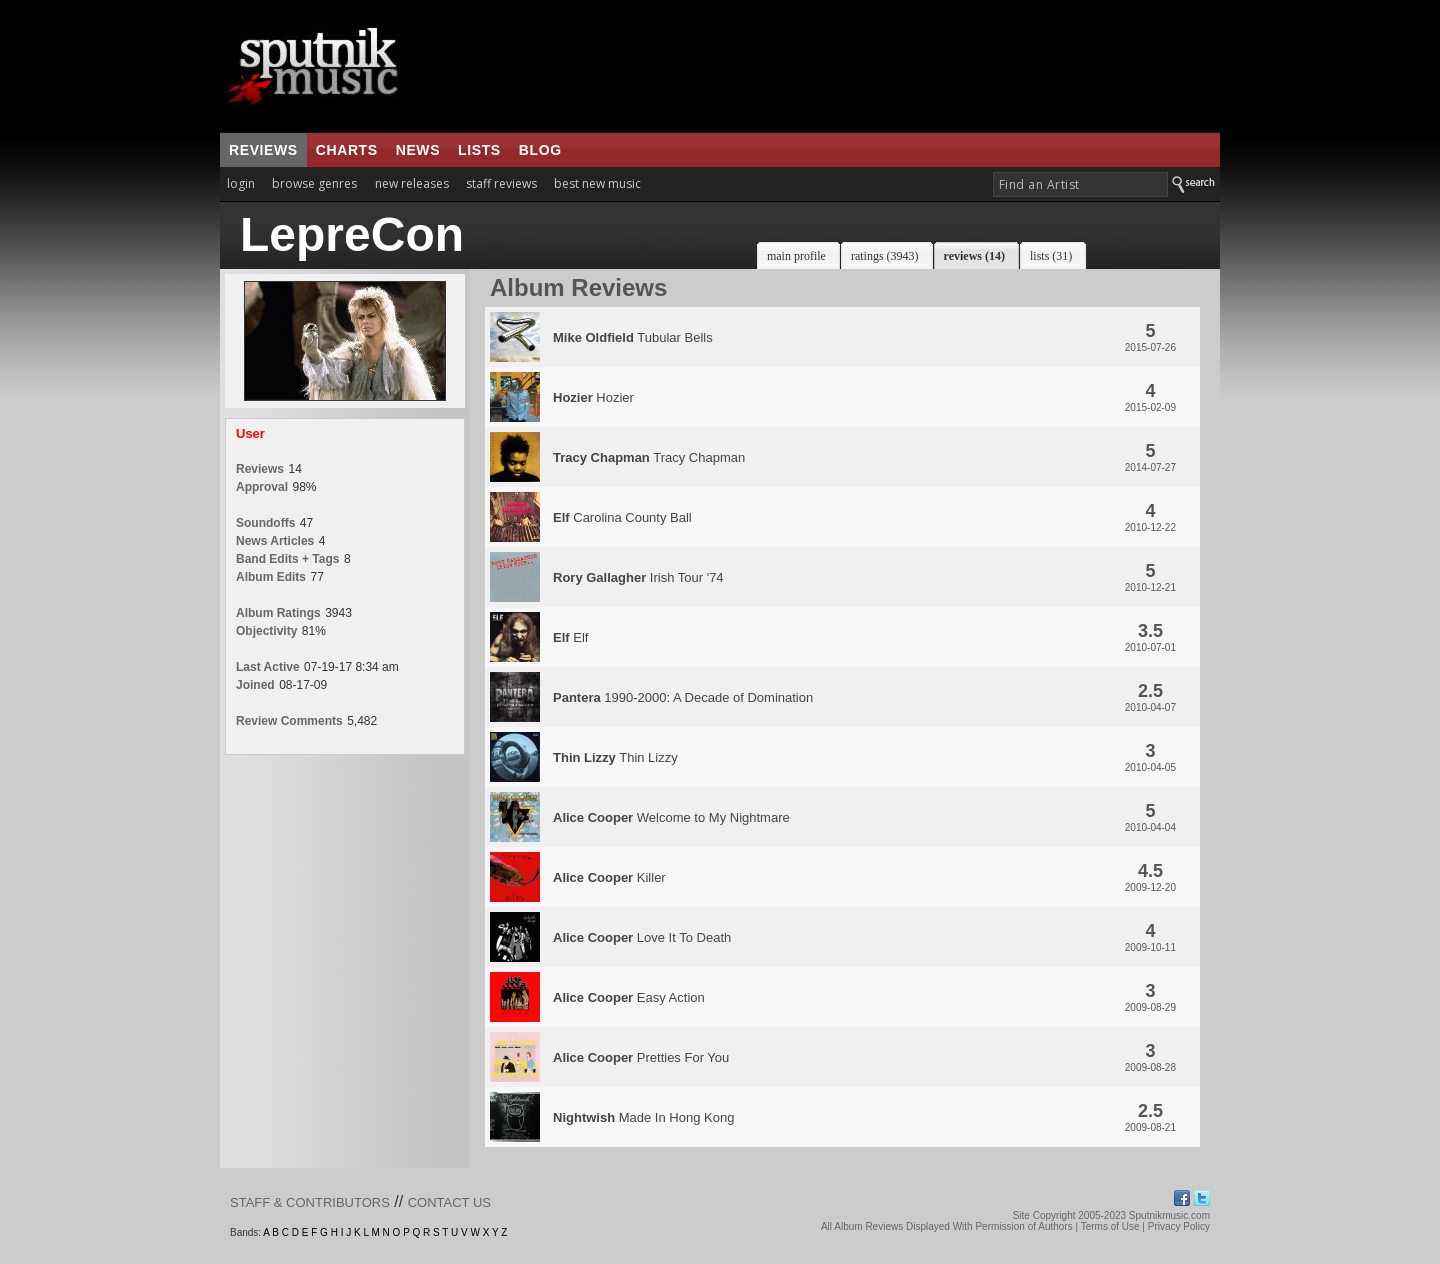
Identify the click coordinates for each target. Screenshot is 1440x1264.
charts (347, 150)
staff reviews (501, 183)
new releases (412, 183)
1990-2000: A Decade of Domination (683, 697)
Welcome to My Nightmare (671, 817)
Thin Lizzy (615, 757)
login (241, 183)
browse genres (314, 183)
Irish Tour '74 (638, 577)
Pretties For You (641, 1057)
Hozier (593, 397)
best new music (597, 183)
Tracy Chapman (649, 457)
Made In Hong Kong (643, 1117)
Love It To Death (642, 937)
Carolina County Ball (622, 517)
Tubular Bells (633, 337)
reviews (263, 150)
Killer (609, 877)
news (418, 150)
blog (540, 150)
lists (479, 150)
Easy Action (629, 997)
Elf (570, 637)
